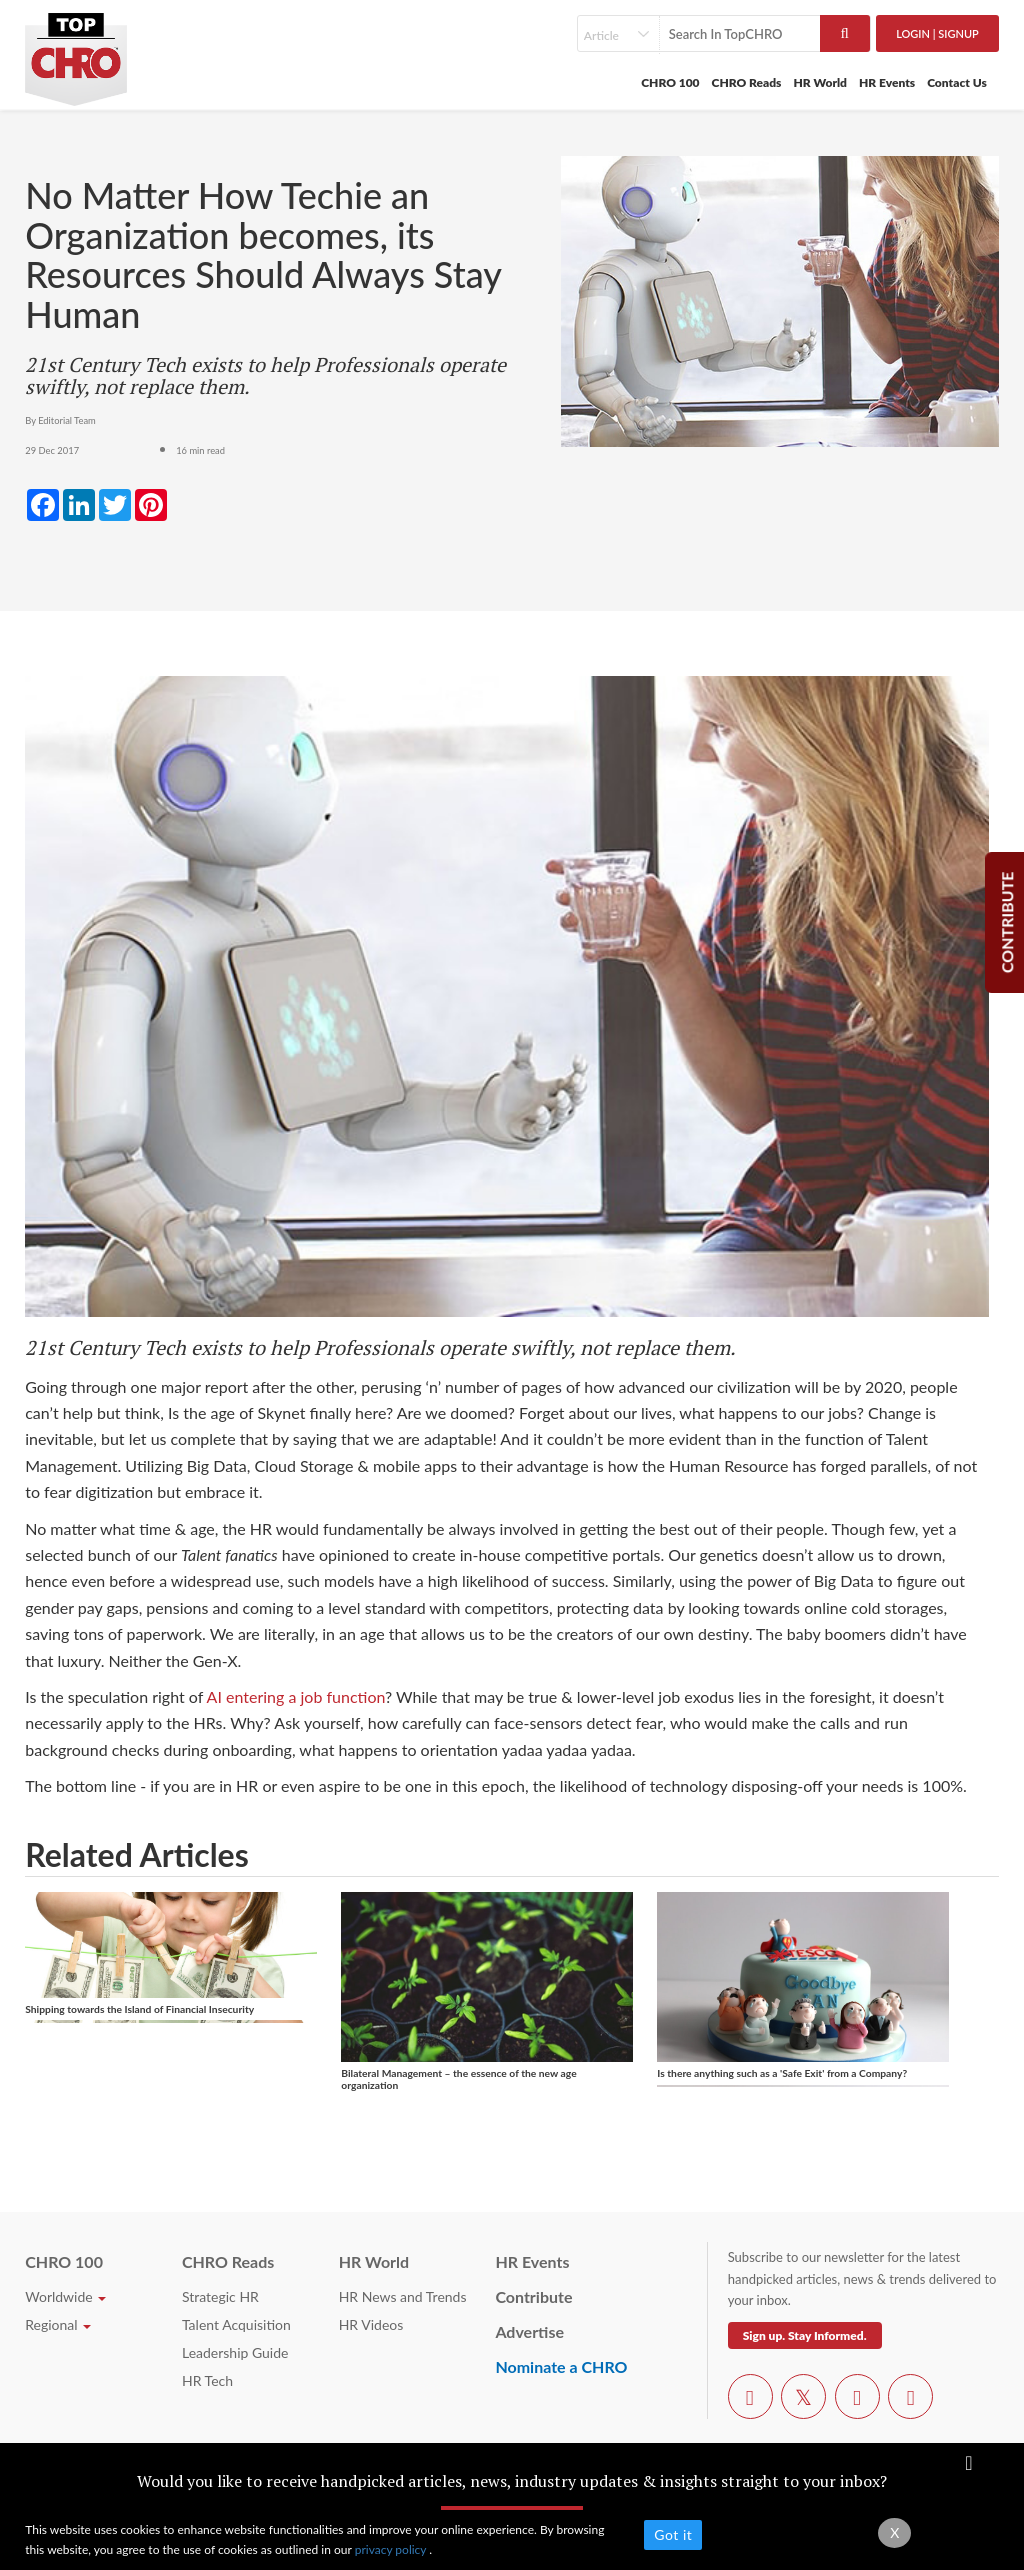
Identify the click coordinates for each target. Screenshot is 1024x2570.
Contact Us (957, 82)
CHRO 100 (670, 82)
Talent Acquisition (236, 2324)
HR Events (887, 82)
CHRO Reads (747, 82)
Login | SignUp (937, 33)
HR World (820, 82)
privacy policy (392, 2549)
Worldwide (65, 2296)
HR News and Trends (403, 2296)
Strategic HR (220, 2296)
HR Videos (371, 2324)
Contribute (533, 2296)
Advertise (529, 2331)
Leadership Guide (235, 2352)
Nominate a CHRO (561, 2366)
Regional (58, 2324)
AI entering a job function (296, 1696)
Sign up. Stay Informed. (805, 2335)
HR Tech (207, 2380)
